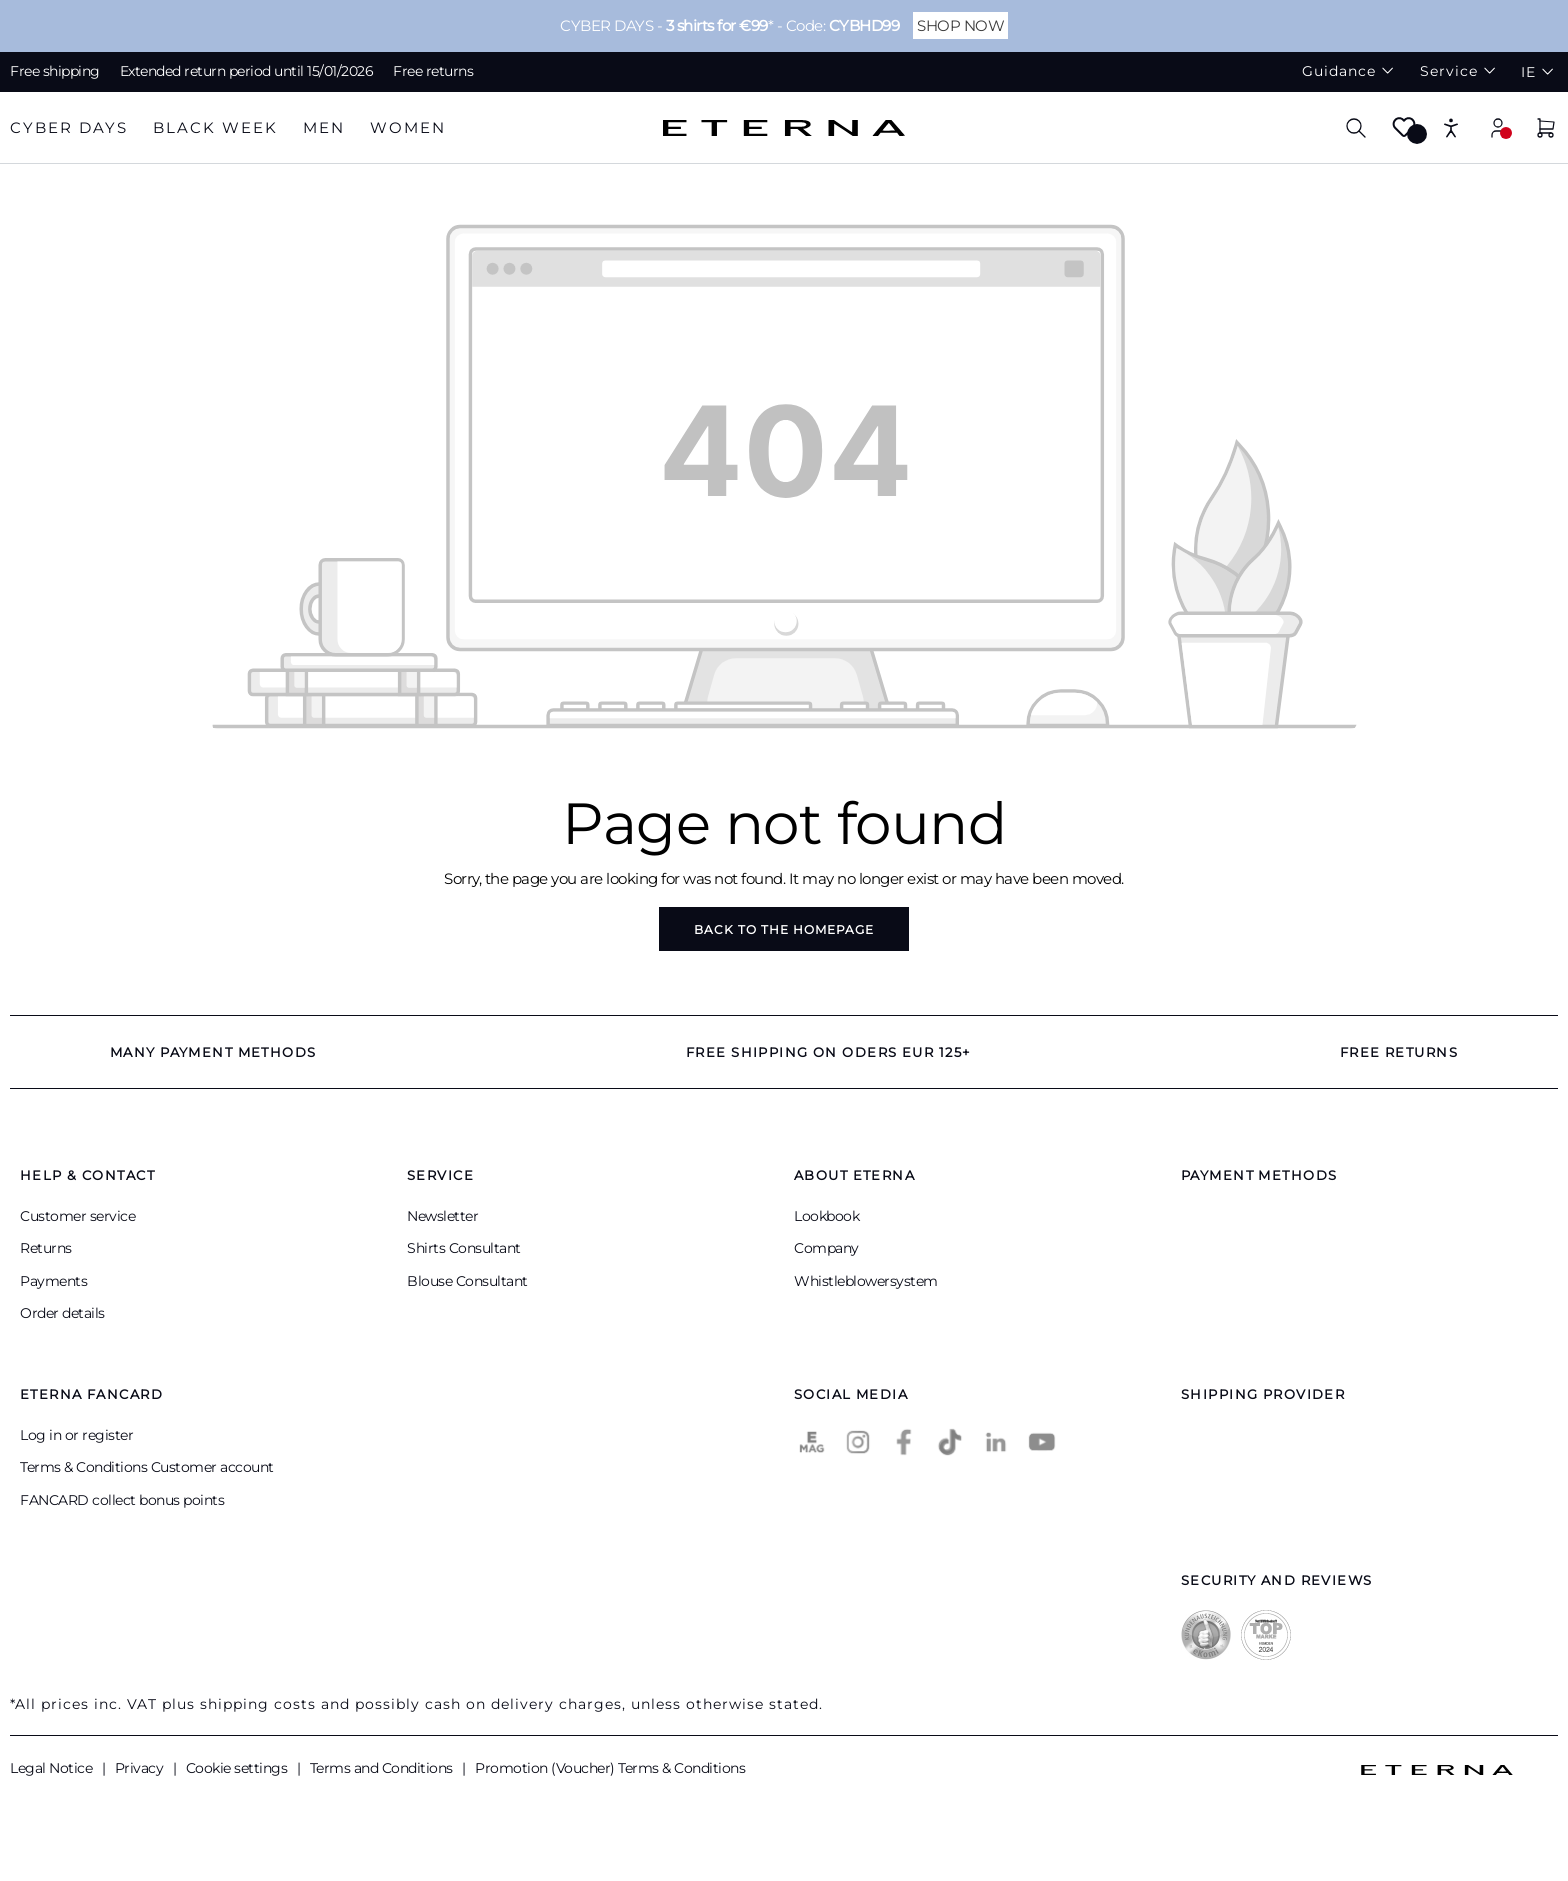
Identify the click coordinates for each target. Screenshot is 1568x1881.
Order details (62, 1313)
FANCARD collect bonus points (122, 1500)
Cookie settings (238, 1768)
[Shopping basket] (1546, 130)
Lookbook (826, 1216)
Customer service (77, 1216)
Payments (53, 1281)
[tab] (69, 128)
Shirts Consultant (464, 1248)
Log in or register (76, 1435)
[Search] (1356, 127)
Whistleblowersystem (866, 1281)
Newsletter (442, 1216)
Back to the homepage (784, 929)
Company (826, 1248)
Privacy (141, 1768)
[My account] (1498, 127)
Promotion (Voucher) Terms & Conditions (610, 1768)
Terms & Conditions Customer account (147, 1467)
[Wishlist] (1404, 133)
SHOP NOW (960, 25)
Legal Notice (53, 1768)
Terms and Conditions (383, 1768)
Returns (46, 1248)
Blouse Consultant (467, 1281)
